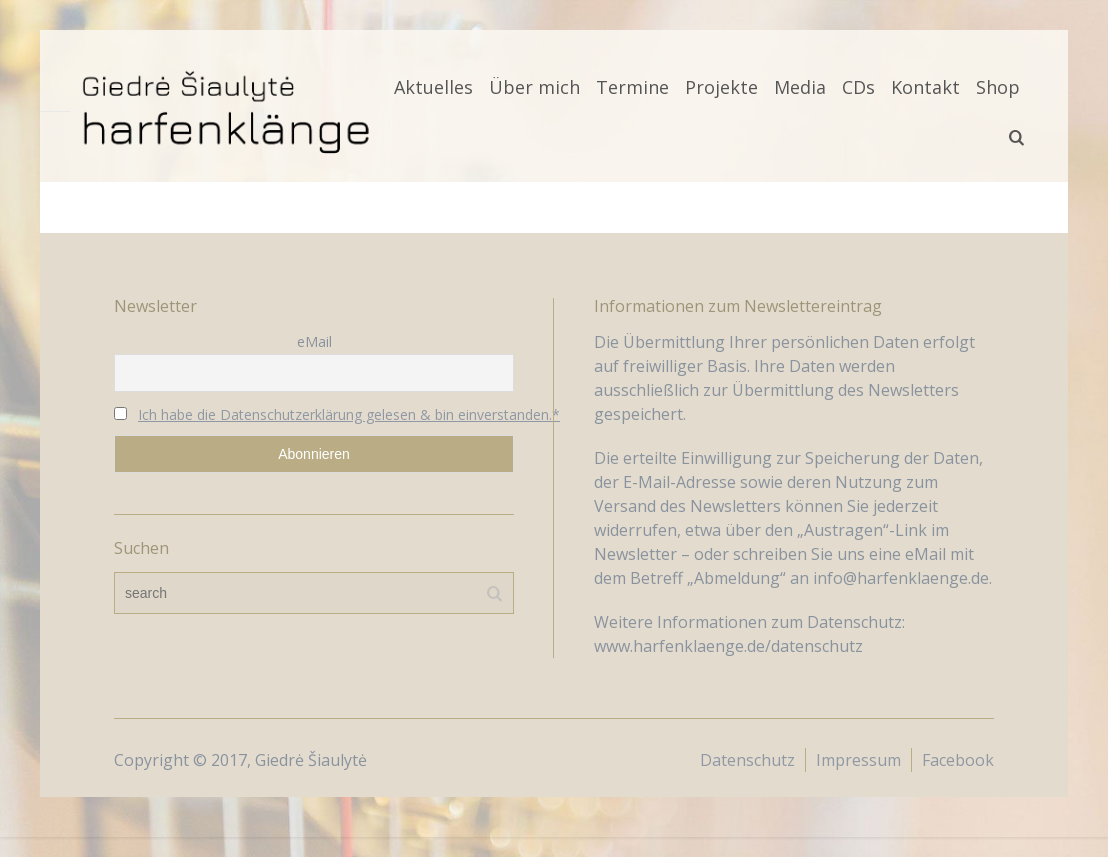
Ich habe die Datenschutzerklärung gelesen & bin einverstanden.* (349, 414)
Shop (998, 87)
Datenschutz (747, 760)
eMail (314, 341)
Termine (632, 87)
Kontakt (925, 87)
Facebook (958, 760)
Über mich (534, 87)
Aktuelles (433, 87)
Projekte (721, 87)
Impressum (858, 760)
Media (800, 87)
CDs (858, 87)
